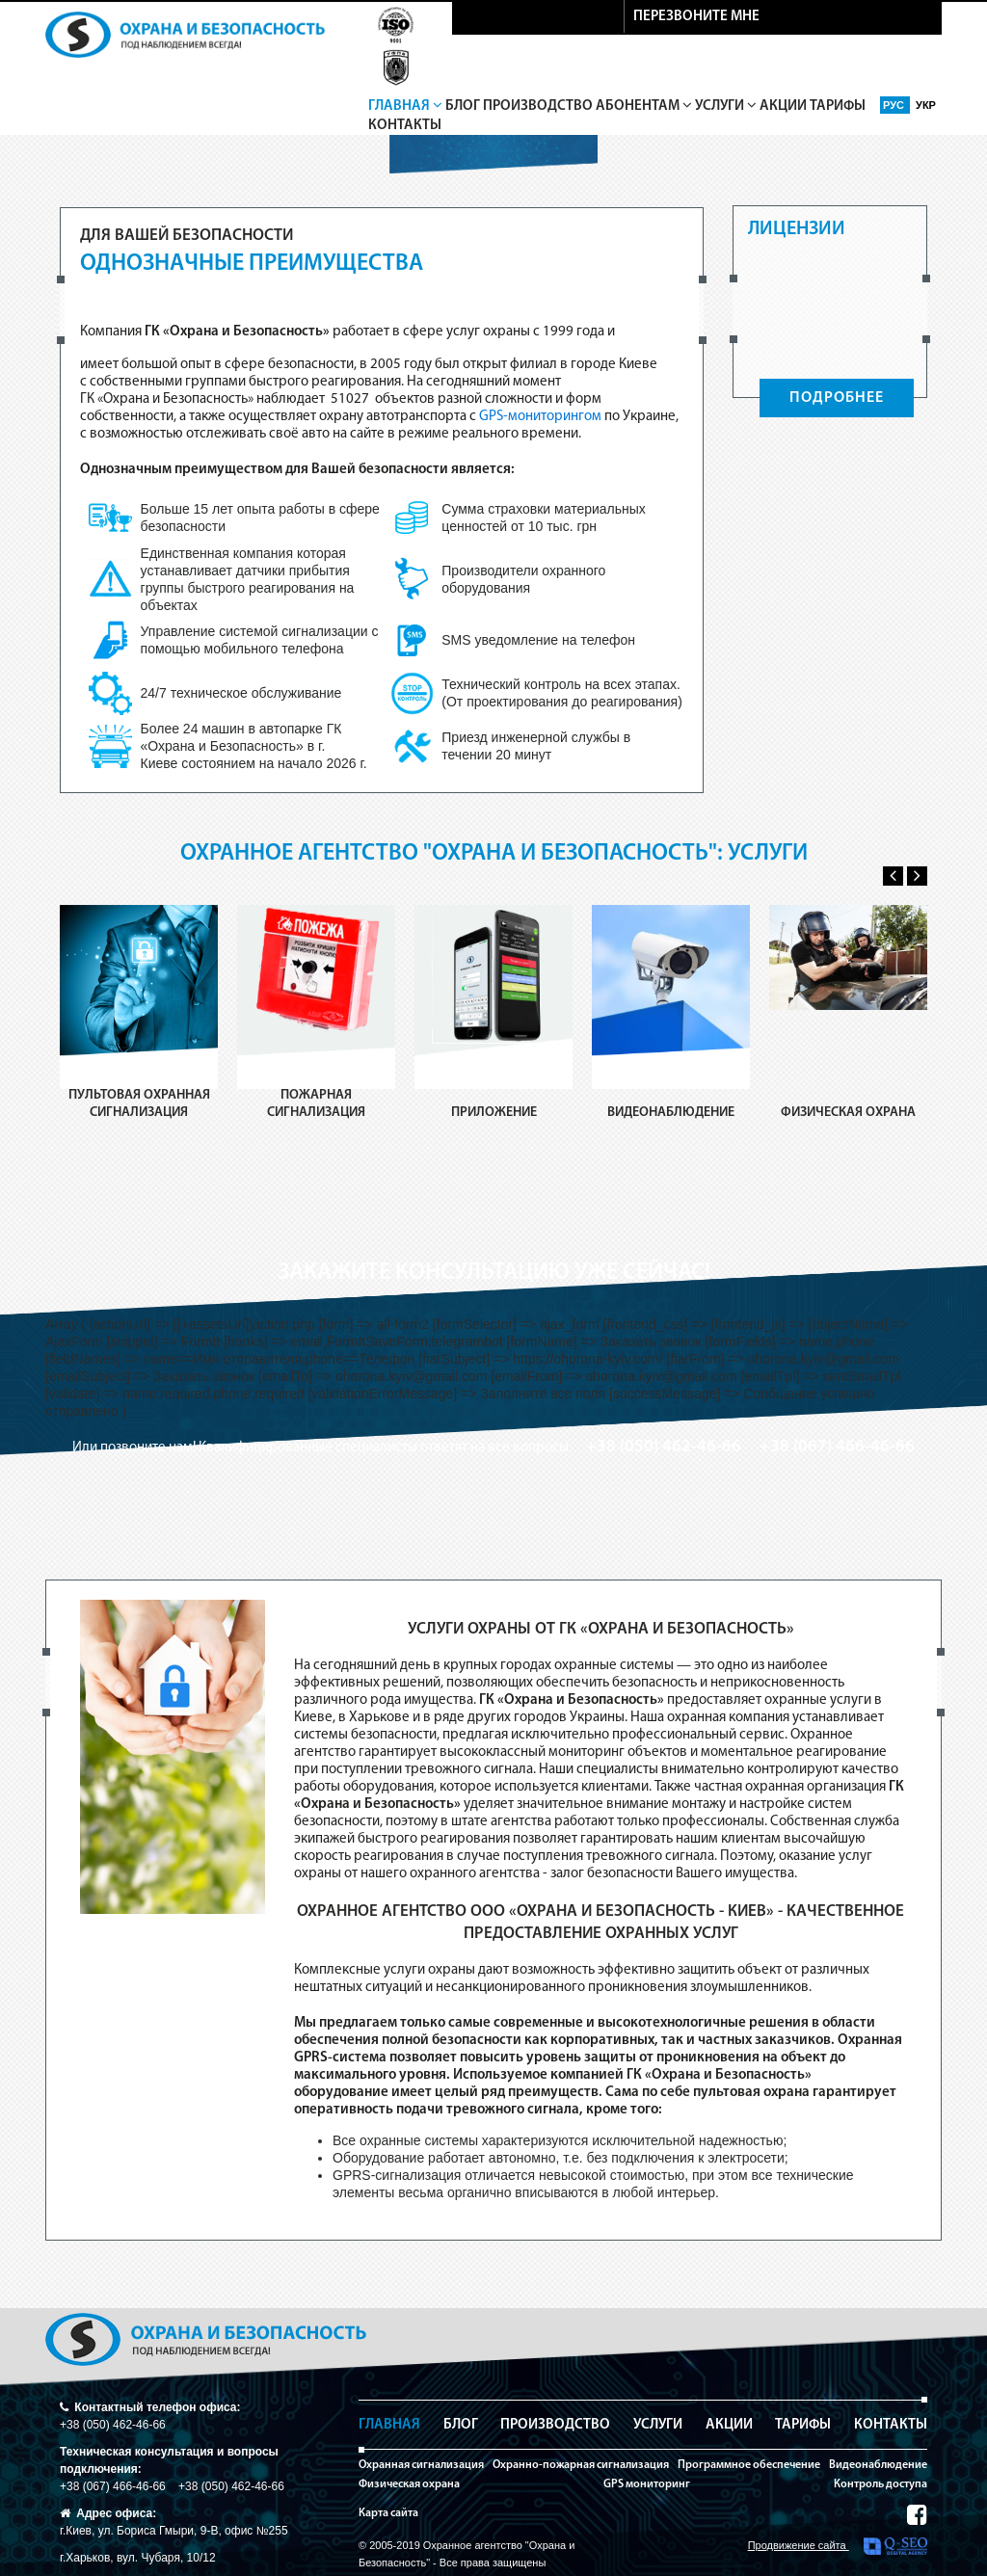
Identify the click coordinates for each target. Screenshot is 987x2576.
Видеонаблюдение (878, 2465)
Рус (895, 105)
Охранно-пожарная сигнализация (581, 2465)
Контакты (404, 126)
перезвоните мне (696, 17)
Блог (462, 106)
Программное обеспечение (749, 2465)
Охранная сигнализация (421, 2465)
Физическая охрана (409, 2484)
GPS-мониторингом (540, 417)
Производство (538, 106)
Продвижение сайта (837, 2546)
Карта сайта (388, 2513)
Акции (783, 106)
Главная (405, 106)
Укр (926, 105)
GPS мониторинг (646, 2484)
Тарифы (838, 106)
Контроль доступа (880, 2484)
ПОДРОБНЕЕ (836, 398)
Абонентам (644, 106)
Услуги (726, 106)
